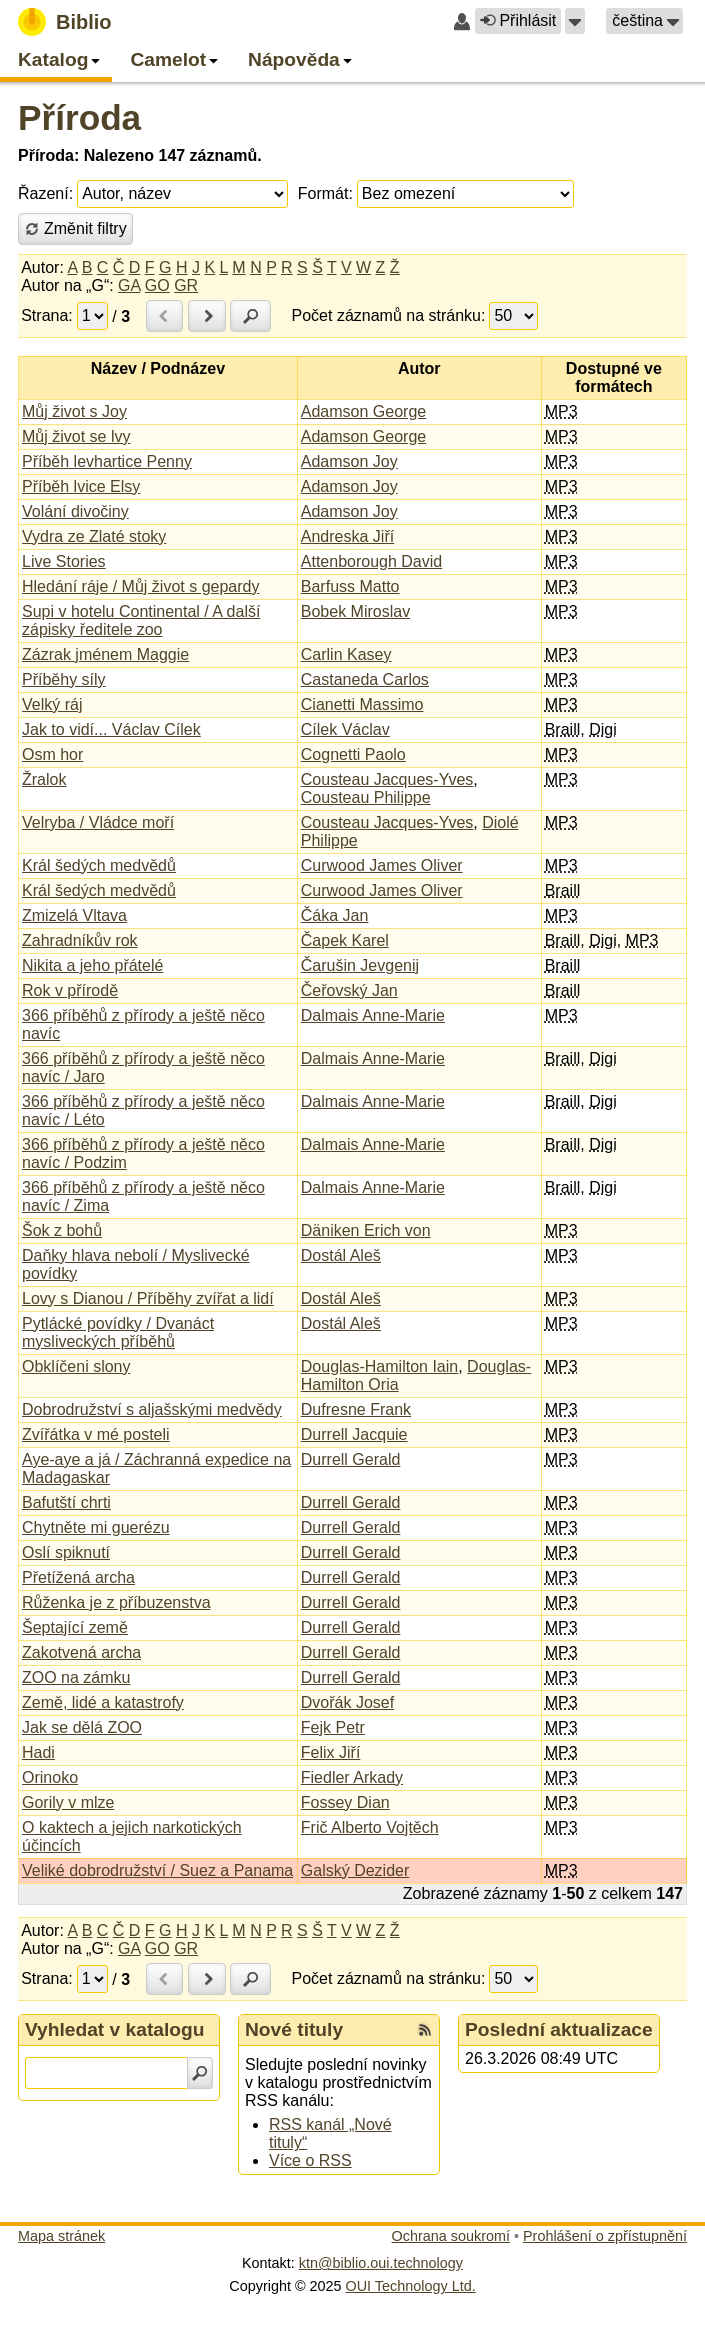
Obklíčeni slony (76, 1366)
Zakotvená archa (81, 1652)
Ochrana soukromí (451, 2236)
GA (129, 285)
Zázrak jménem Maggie (105, 654)
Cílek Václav (345, 729)
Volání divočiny (75, 511)
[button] (575, 21)
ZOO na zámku (76, 1677)
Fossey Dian (345, 1802)
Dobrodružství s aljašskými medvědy (152, 1409)
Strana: (47, 315)
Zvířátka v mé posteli (96, 1434)
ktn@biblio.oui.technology (381, 2263)
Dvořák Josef (347, 1702)
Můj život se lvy (76, 436)
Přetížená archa (78, 1577)
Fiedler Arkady (352, 1777)
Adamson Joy (349, 461)
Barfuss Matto (350, 586)
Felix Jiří (331, 1752)
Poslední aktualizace (559, 2029)
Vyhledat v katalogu (115, 2029)
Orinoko (50, 1777)
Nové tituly (294, 2029)
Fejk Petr (333, 1727)
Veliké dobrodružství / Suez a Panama (157, 1870)
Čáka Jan (335, 915)
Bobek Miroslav (355, 611)
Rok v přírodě (70, 990)
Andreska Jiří (347, 536)
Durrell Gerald (351, 1459)
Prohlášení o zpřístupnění (605, 2236)
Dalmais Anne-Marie (373, 1015)
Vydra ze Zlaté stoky (94, 536)
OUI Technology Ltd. (411, 2286)
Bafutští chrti (66, 1502)
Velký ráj (52, 704)
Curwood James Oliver (382, 865)
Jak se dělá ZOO (82, 1727)
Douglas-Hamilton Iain (379, 1366)
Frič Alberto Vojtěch (370, 1827)
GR (186, 285)
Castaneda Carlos (365, 679)
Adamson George (363, 411)
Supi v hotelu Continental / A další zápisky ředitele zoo (141, 620)
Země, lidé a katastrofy (103, 1702)
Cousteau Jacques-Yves (387, 779)
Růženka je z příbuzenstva (116, 1602)
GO (157, 285)
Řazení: (45, 193)
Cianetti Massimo (362, 704)
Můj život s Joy (74, 411)
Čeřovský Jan (349, 990)
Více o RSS (310, 2160)
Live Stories (64, 561)
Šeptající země (75, 1627)
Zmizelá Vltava (74, 915)
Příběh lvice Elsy (81, 486)
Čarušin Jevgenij (360, 965)
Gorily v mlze (68, 1802)
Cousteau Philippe (366, 797)
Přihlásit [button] (518, 20)
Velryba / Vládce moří (98, 822)
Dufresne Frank (356, 1409)
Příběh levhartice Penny (107, 461)
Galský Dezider (355, 1870)
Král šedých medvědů (99, 865)
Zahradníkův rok (80, 940)
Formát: (325, 193)
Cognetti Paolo (353, 754)
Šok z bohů (62, 1230)
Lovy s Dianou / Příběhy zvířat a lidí (148, 1298)
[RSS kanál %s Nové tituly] (425, 2030)
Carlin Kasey (346, 654)
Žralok (44, 779)
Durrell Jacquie (354, 1434)
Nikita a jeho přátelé (92, 965)
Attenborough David (371, 561)
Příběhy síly (64, 679)
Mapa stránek (61, 2236)
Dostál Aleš (341, 1255)
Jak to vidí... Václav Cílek (111, 729)
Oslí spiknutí (66, 1552)
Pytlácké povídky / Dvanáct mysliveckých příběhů (118, 1332)
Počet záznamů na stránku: (389, 315)
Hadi (38, 1752)
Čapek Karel (345, 940)
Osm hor (52, 754)
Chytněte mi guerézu (96, 1527)
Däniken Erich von (366, 1230)
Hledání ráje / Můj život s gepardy (140, 586)
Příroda (79, 117)
